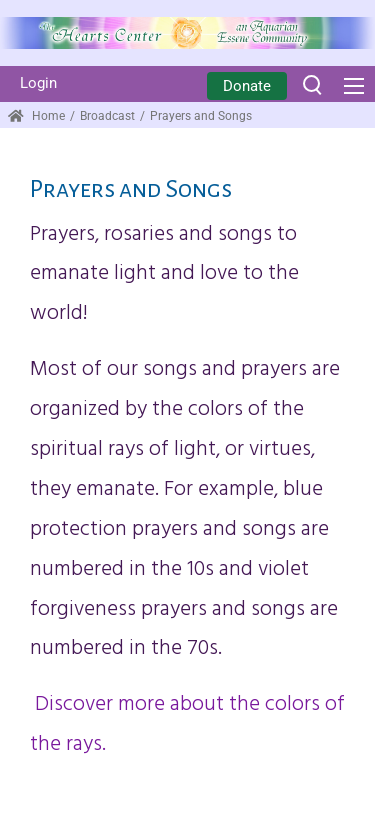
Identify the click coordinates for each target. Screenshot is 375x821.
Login (38, 83)
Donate (247, 86)
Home (36, 116)
